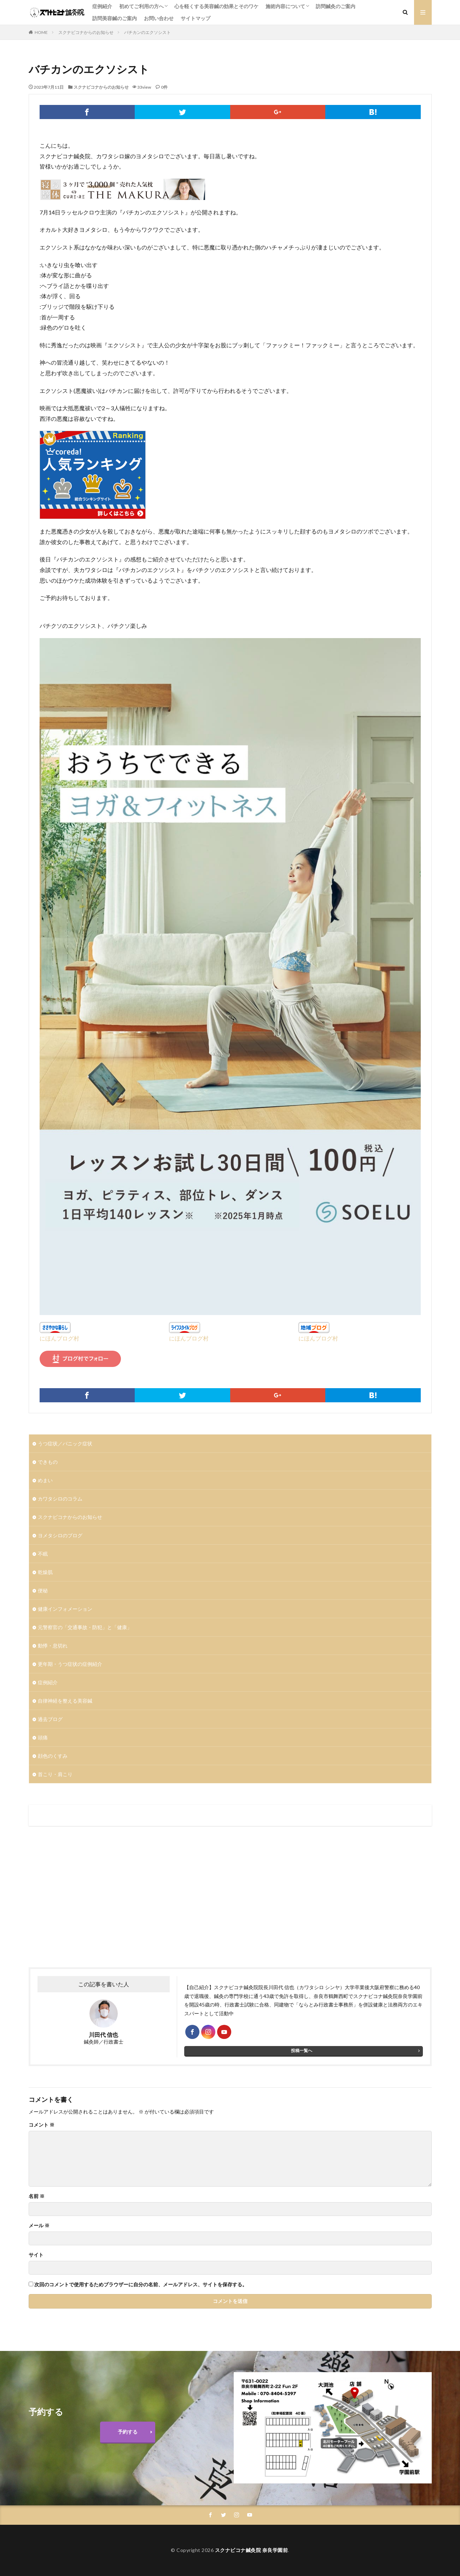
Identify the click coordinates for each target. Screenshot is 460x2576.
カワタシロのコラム (60, 1499)
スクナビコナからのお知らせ (85, 32)
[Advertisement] (128, 1896)
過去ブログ (50, 1719)
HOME (41, 32)
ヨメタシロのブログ (60, 1535)
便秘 (43, 1590)
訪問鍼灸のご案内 (335, 6)
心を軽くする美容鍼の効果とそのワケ (216, 6)
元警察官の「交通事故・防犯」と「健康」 (85, 1627)
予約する (128, 2432)
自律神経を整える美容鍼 (65, 1701)
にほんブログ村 (59, 1338)
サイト (36, 2254)
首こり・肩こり (55, 1774)
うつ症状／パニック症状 (65, 1443)
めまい (45, 1480)
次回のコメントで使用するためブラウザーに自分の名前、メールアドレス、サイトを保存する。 (140, 2284)
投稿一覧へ (301, 2050)
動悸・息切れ (53, 1646)
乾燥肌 (45, 1572)
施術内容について (285, 6)
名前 (37, 2196)
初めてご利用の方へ (141, 6)
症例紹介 (102, 6)
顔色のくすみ (53, 1756)
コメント (41, 2124)
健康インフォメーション (65, 1609)
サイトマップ (195, 18)
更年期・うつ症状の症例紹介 (70, 1664)
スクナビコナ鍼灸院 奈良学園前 (251, 2550)
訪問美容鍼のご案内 (114, 18)
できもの (48, 1462)
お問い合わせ (159, 18)
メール (39, 2225)
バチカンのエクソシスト (147, 32)
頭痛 (43, 1737)
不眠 (43, 1554)
